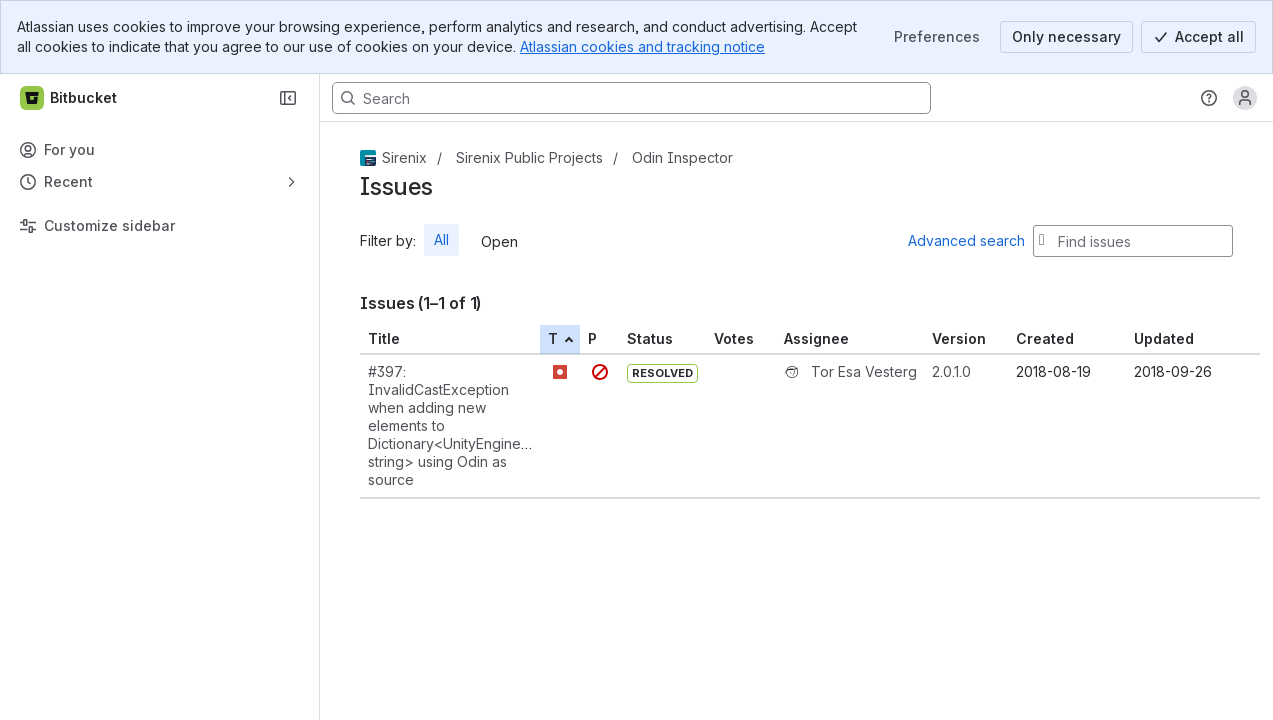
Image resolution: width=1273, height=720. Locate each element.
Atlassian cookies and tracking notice (642, 46)
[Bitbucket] (69, 98)
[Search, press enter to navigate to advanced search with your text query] (631, 98)
